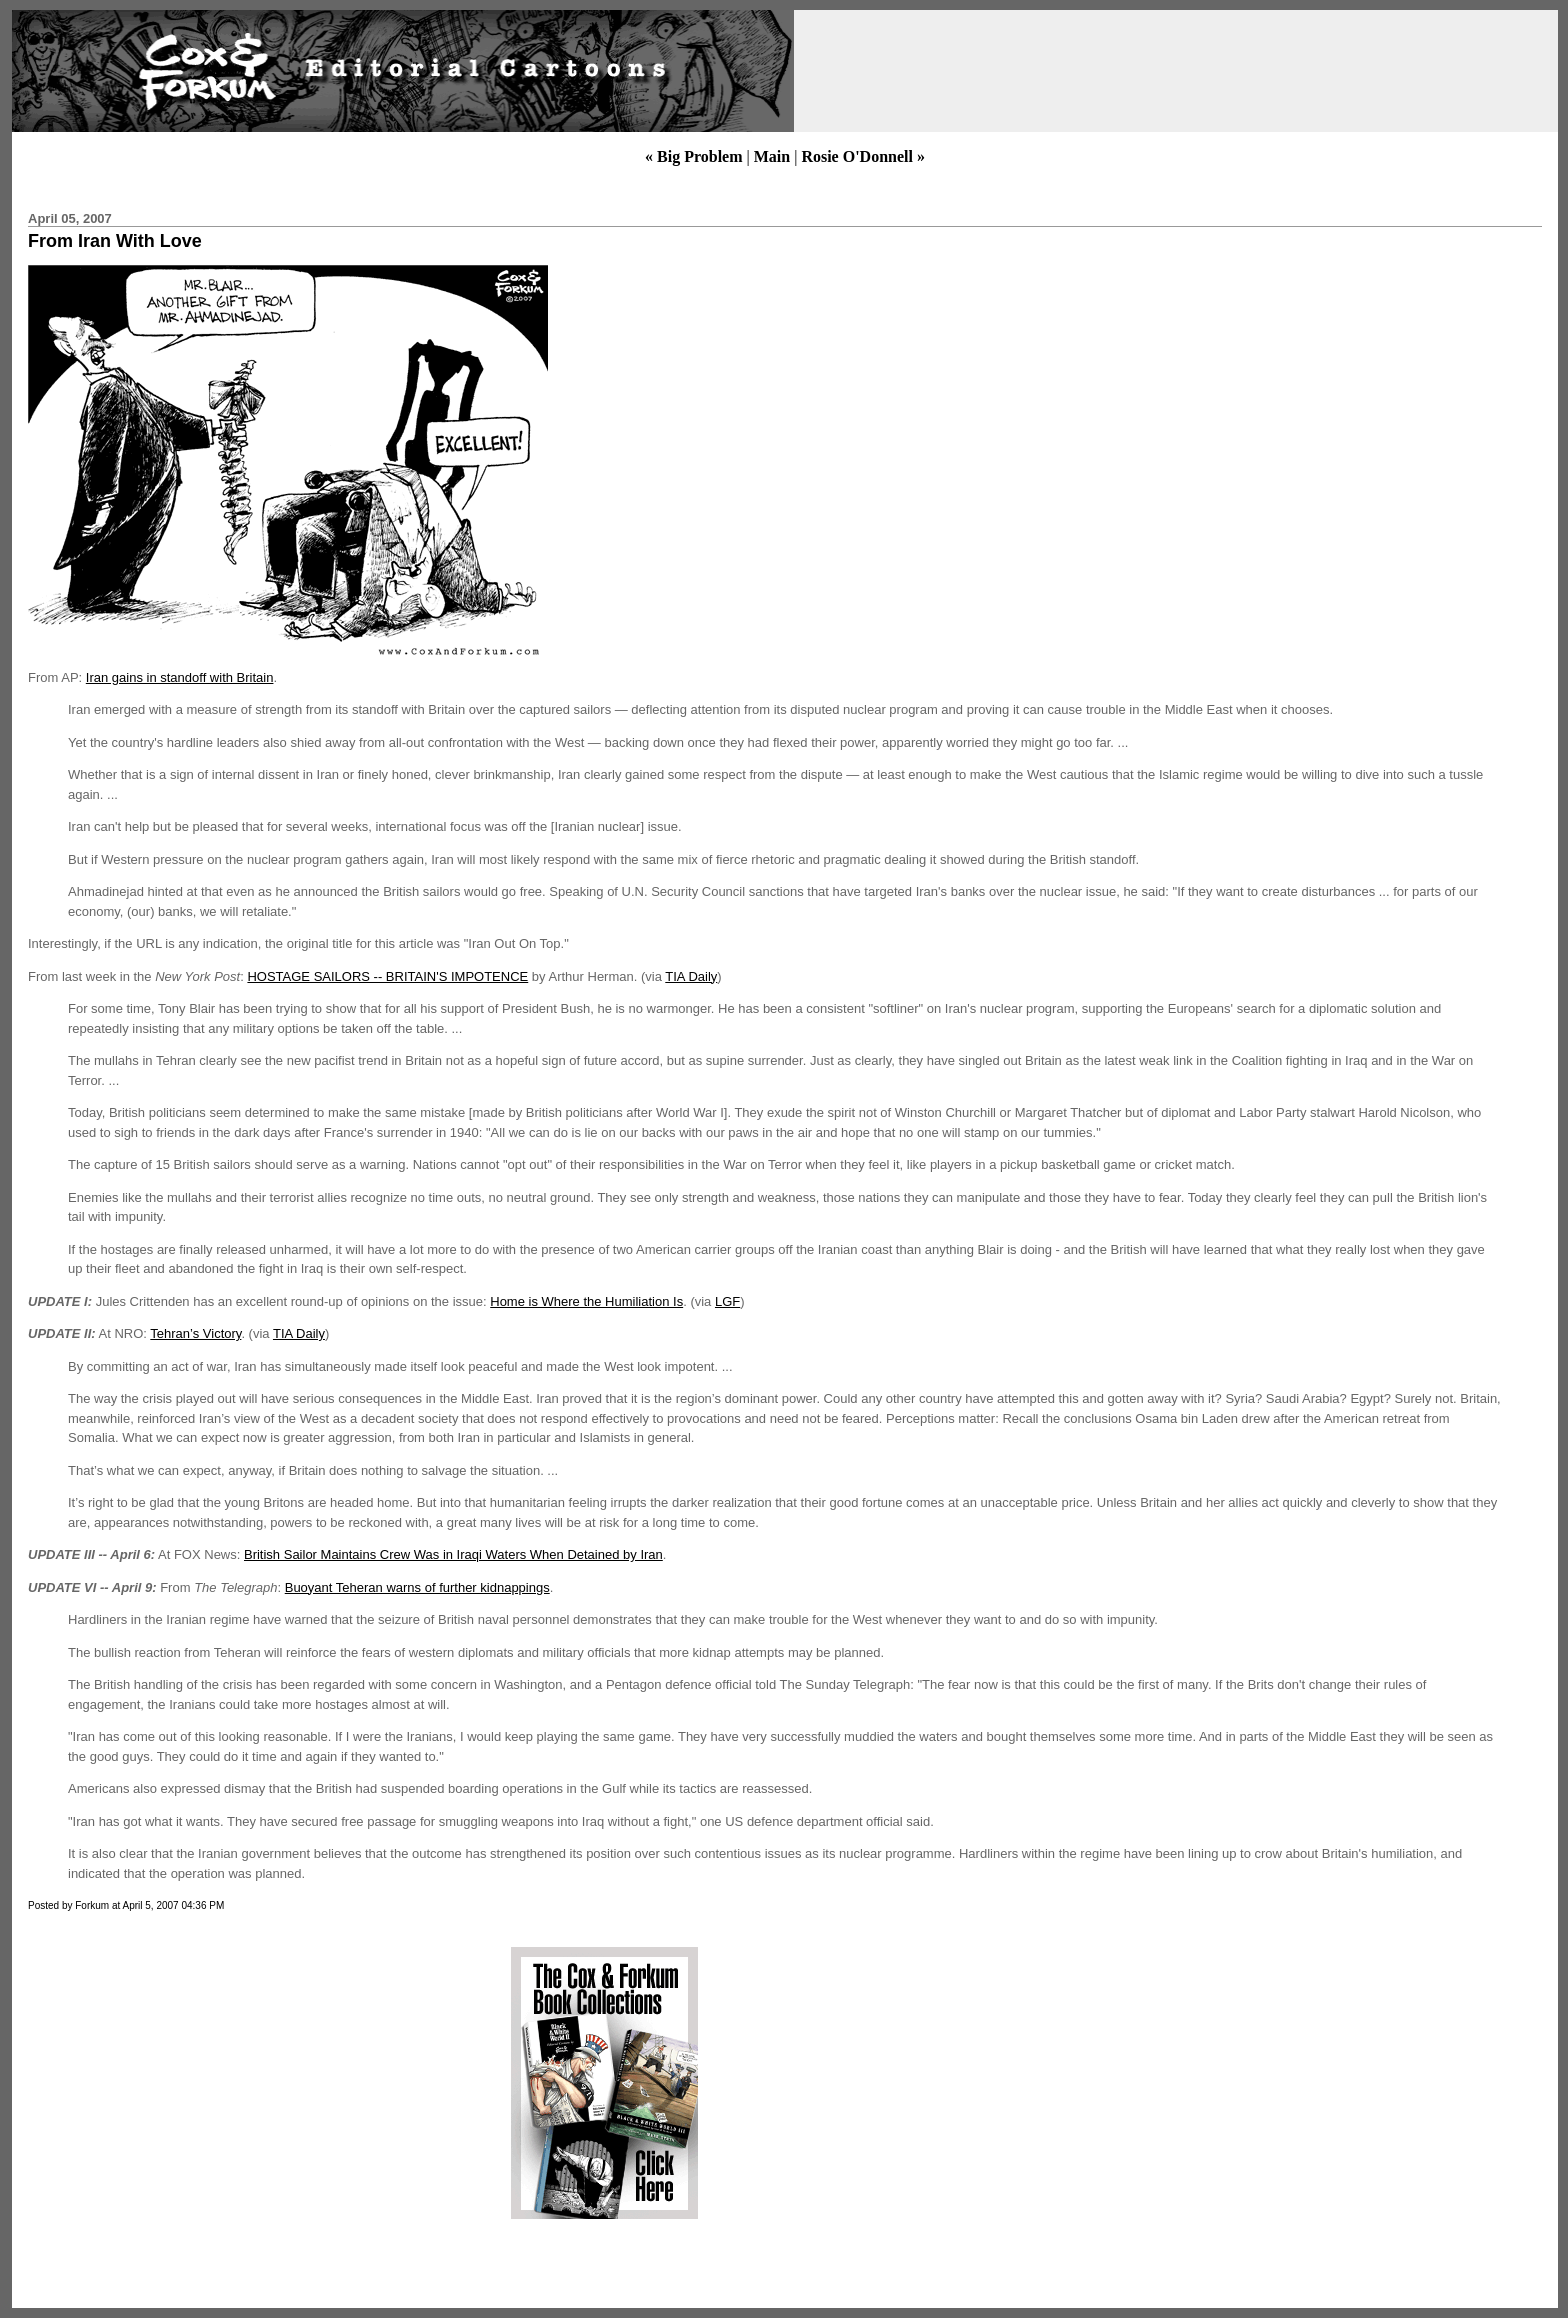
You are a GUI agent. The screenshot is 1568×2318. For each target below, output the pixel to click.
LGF (727, 1301)
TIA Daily (691, 976)
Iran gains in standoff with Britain (180, 677)
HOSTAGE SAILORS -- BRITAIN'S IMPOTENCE (387, 976)
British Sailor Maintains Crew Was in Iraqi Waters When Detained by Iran (453, 1554)
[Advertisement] (193, 2083)
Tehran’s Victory (195, 1333)
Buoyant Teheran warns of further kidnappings (417, 1587)
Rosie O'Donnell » (863, 156)
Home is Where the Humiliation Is (586, 1301)
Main (772, 156)
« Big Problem (693, 156)
